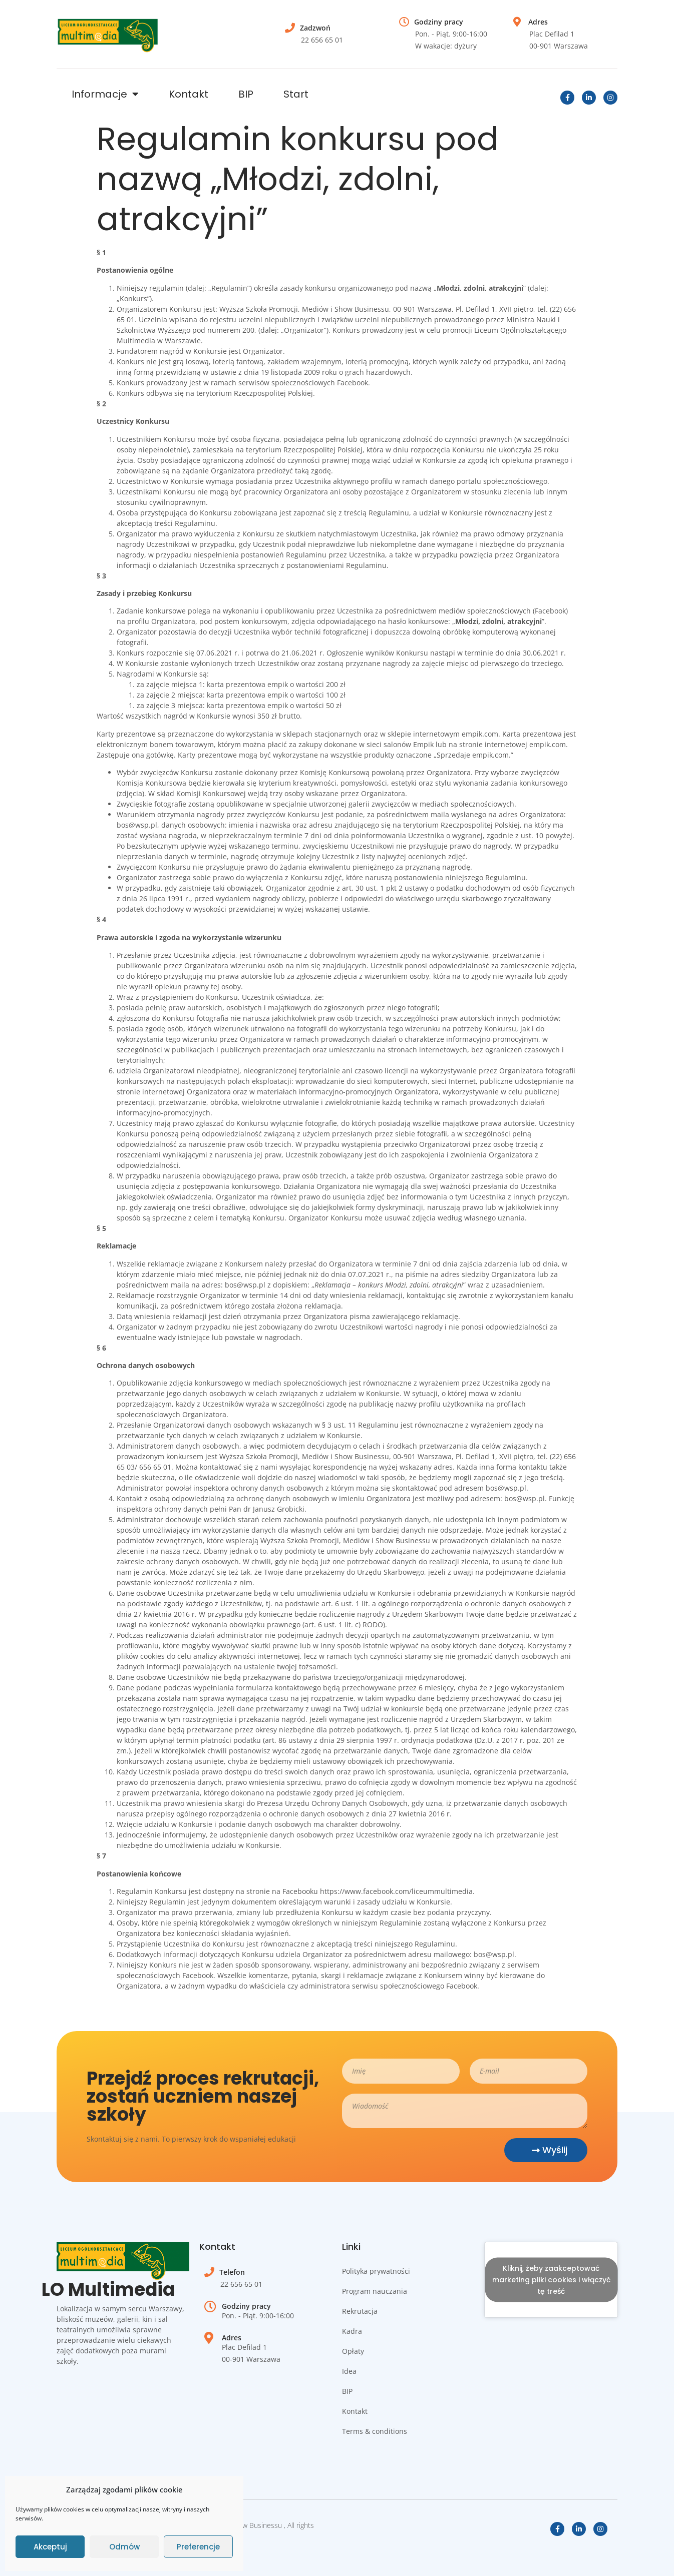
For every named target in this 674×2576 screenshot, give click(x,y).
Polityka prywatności (376, 2271)
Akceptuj (50, 2546)
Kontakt (188, 94)
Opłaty (353, 2351)
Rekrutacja (360, 2311)
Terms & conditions (374, 2431)
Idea (349, 2371)
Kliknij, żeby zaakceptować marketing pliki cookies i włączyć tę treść (551, 2279)
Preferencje (198, 2546)
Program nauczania (374, 2291)
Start (295, 94)
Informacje (105, 94)
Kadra (352, 2331)
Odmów (124, 2546)
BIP (245, 94)
